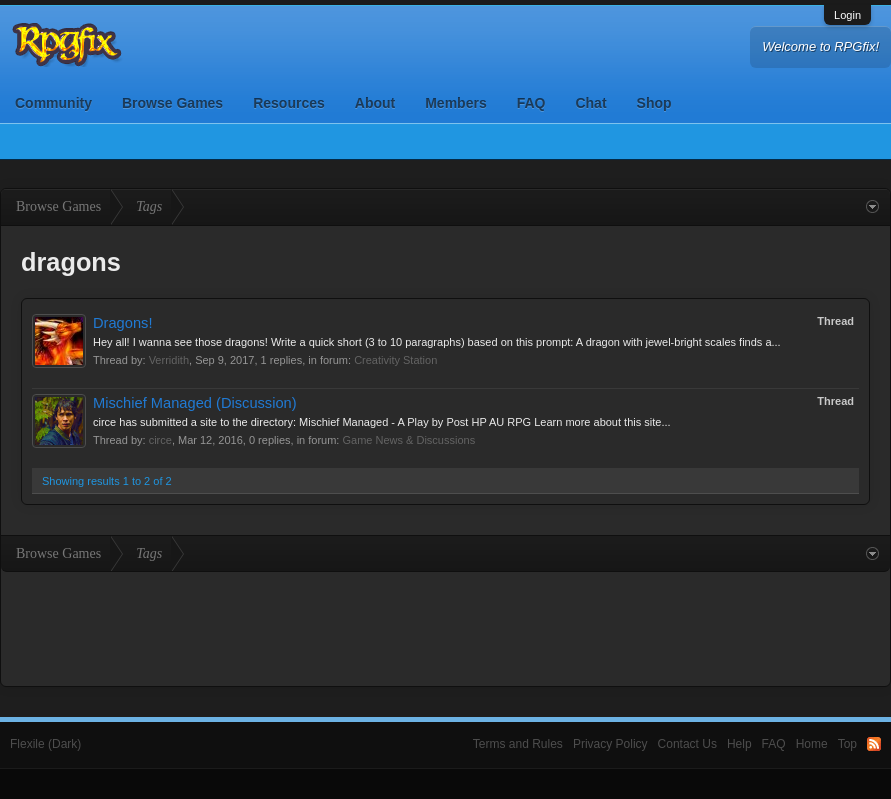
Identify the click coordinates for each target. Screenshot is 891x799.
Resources (289, 103)
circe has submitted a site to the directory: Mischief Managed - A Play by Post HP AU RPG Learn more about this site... (382, 422)
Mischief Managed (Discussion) (195, 403)
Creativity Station (395, 360)
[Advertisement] (446, 627)
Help (739, 744)
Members (455, 103)
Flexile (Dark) (45, 744)
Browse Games (172, 103)
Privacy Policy (610, 744)
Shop (654, 103)
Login (847, 15)
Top (847, 744)
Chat (590, 103)
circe (160, 440)
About (375, 103)
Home (812, 744)
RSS (874, 744)
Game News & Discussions (408, 440)
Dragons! (122, 323)
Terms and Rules (518, 744)
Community (53, 103)
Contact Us (687, 744)
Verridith (169, 360)
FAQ (531, 103)
